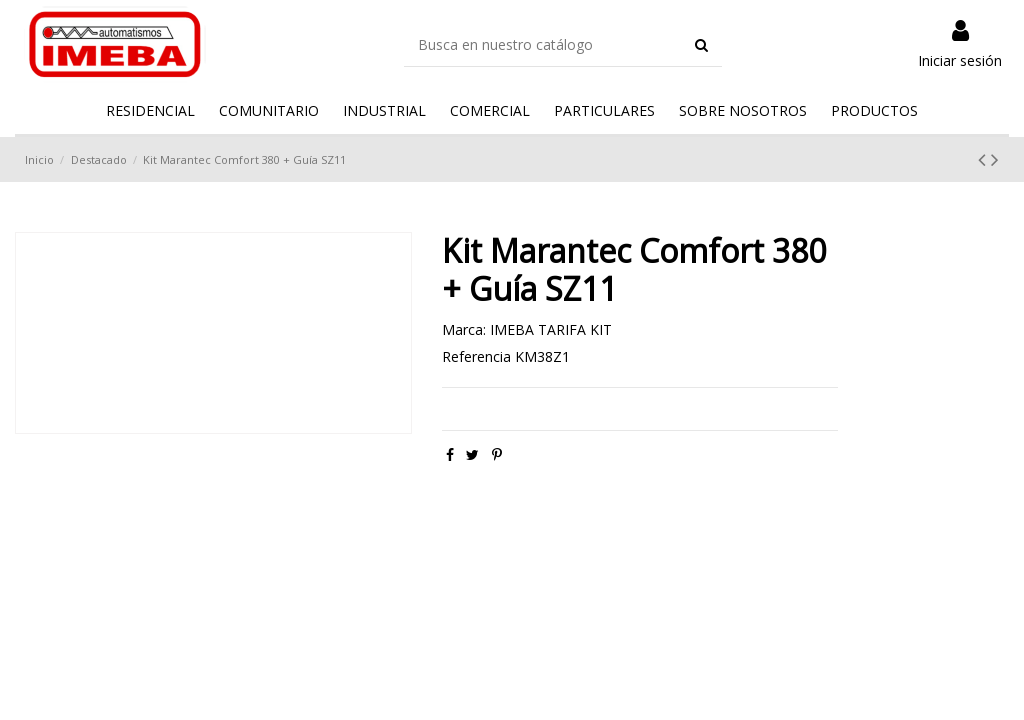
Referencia (476, 356)
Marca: (464, 329)
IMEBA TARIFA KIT (551, 329)
